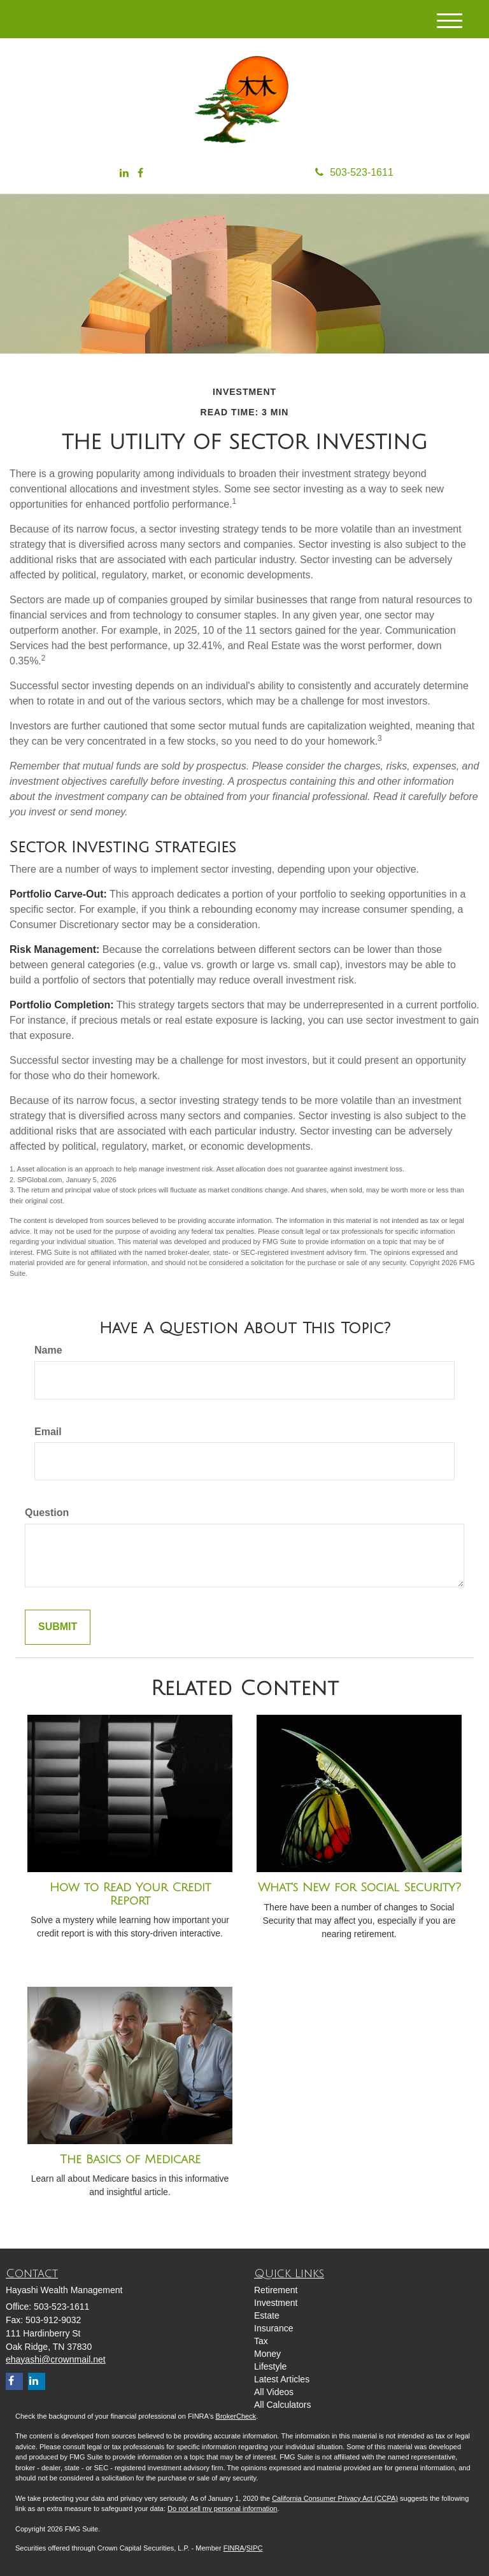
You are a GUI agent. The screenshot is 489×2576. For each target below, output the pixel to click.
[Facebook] (140, 173)
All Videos (274, 2392)
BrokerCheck (236, 2416)
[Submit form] (57, 1627)
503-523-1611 (354, 172)
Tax (261, 2341)
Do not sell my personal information (222, 2508)
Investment (275, 2303)
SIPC (254, 2548)
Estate (267, 2315)
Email (48, 1431)
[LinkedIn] (124, 173)
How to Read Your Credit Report (130, 1894)
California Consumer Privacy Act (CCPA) (335, 2498)
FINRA (233, 2548)
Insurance (273, 2328)
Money (267, 2354)
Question (47, 1512)
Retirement (275, 2290)
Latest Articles (281, 2379)
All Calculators (282, 2405)
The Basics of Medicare (130, 2159)
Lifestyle (270, 2366)
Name (48, 1350)
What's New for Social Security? (359, 1887)
